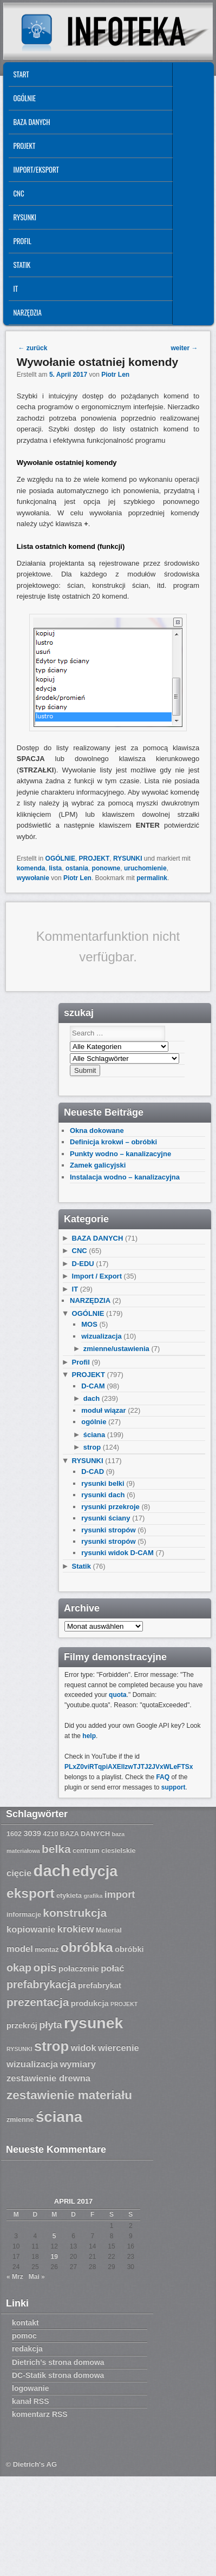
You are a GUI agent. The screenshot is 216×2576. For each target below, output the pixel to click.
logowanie (30, 2388)
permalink (151, 878)
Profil (22, 240)
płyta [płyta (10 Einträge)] (50, 2025)
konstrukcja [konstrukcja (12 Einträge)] (75, 1912)
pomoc (24, 2335)
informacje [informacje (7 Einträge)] (23, 1914)
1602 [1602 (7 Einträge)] (14, 1834)
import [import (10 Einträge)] (119, 1894)
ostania (77, 868)
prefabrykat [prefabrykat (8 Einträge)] (99, 1985)
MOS (89, 1324)
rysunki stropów (108, 1530)
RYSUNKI (24, 217)
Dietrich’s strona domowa (58, 2362)
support (173, 1787)
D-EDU (83, 1264)
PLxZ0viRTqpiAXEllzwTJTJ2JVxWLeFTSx (128, 1767)
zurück (32, 348)
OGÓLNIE (24, 98)
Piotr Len (115, 374)
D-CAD (92, 1471)
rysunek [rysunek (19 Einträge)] (93, 2022)
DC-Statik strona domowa (58, 2375)
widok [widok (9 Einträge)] (83, 2048)
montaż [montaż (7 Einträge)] (46, 1950)
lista (55, 868)
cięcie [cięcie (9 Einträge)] (18, 1873)
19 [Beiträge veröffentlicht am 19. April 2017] (54, 2256)
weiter (184, 348)
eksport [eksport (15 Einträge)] (30, 1893)
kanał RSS (30, 2401)
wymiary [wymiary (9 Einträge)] (77, 2064)
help (89, 1736)
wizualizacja (101, 1336)
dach (91, 1398)
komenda (31, 868)
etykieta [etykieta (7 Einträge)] (69, 1895)
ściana (94, 1435)
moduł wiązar (103, 1410)
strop (92, 1447)
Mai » (37, 2276)
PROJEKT (24, 145)
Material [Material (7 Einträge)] (109, 1930)
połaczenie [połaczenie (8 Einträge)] (78, 1968)
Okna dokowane (97, 1130)
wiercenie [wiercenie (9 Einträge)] (118, 2048)
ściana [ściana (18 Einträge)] (59, 2116)
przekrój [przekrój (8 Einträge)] (21, 2025)
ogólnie (93, 1422)
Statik (21, 264)
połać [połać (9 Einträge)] (112, 1968)
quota (118, 1695)
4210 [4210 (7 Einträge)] (50, 1834)
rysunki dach (103, 1495)
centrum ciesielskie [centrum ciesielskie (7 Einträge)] (104, 1850)
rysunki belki (102, 1483)
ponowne (106, 868)
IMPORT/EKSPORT (36, 169)
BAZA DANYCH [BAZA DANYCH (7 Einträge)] (85, 1834)
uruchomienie (145, 868)
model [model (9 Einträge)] (19, 1949)
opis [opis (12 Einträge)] (45, 1967)
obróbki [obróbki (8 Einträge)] (129, 1949)
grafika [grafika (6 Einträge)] (92, 1895)
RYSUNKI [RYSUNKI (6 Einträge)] (19, 2049)
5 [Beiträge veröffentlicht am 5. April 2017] (54, 2236)
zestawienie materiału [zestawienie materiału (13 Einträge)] (69, 2095)
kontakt (25, 2322)
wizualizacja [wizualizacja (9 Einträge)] (32, 2064)
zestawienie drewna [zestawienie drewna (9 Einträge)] (48, 2078)
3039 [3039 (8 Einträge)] (32, 1833)
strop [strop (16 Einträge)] (51, 2046)
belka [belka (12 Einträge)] (56, 1849)
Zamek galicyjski (98, 1165)
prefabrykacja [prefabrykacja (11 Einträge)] (41, 1984)
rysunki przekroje (110, 1507)
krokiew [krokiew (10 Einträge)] (75, 1929)
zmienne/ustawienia (116, 1349)
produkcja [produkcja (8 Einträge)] (90, 2003)
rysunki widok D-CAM (117, 1553)
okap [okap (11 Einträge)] (18, 1968)
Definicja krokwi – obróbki (113, 1142)
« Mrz (14, 2276)
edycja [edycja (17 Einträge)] (94, 1871)
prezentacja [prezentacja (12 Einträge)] (37, 2002)
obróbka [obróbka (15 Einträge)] (87, 1947)
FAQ (162, 1777)
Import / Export (97, 1276)
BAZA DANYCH (31, 121)
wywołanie (33, 878)
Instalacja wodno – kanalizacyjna (125, 1177)
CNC (18, 193)
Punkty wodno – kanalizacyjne (120, 1154)
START (21, 74)
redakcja (27, 2348)
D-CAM (92, 1386)
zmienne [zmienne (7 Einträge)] (20, 2119)
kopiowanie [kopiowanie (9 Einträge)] (30, 1929)
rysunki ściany (105, 1518)
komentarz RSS (40, 2414)
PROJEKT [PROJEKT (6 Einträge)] (124, 2004)
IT (15, 288)
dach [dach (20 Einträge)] (52, 1870)
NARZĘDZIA (27, 312)
